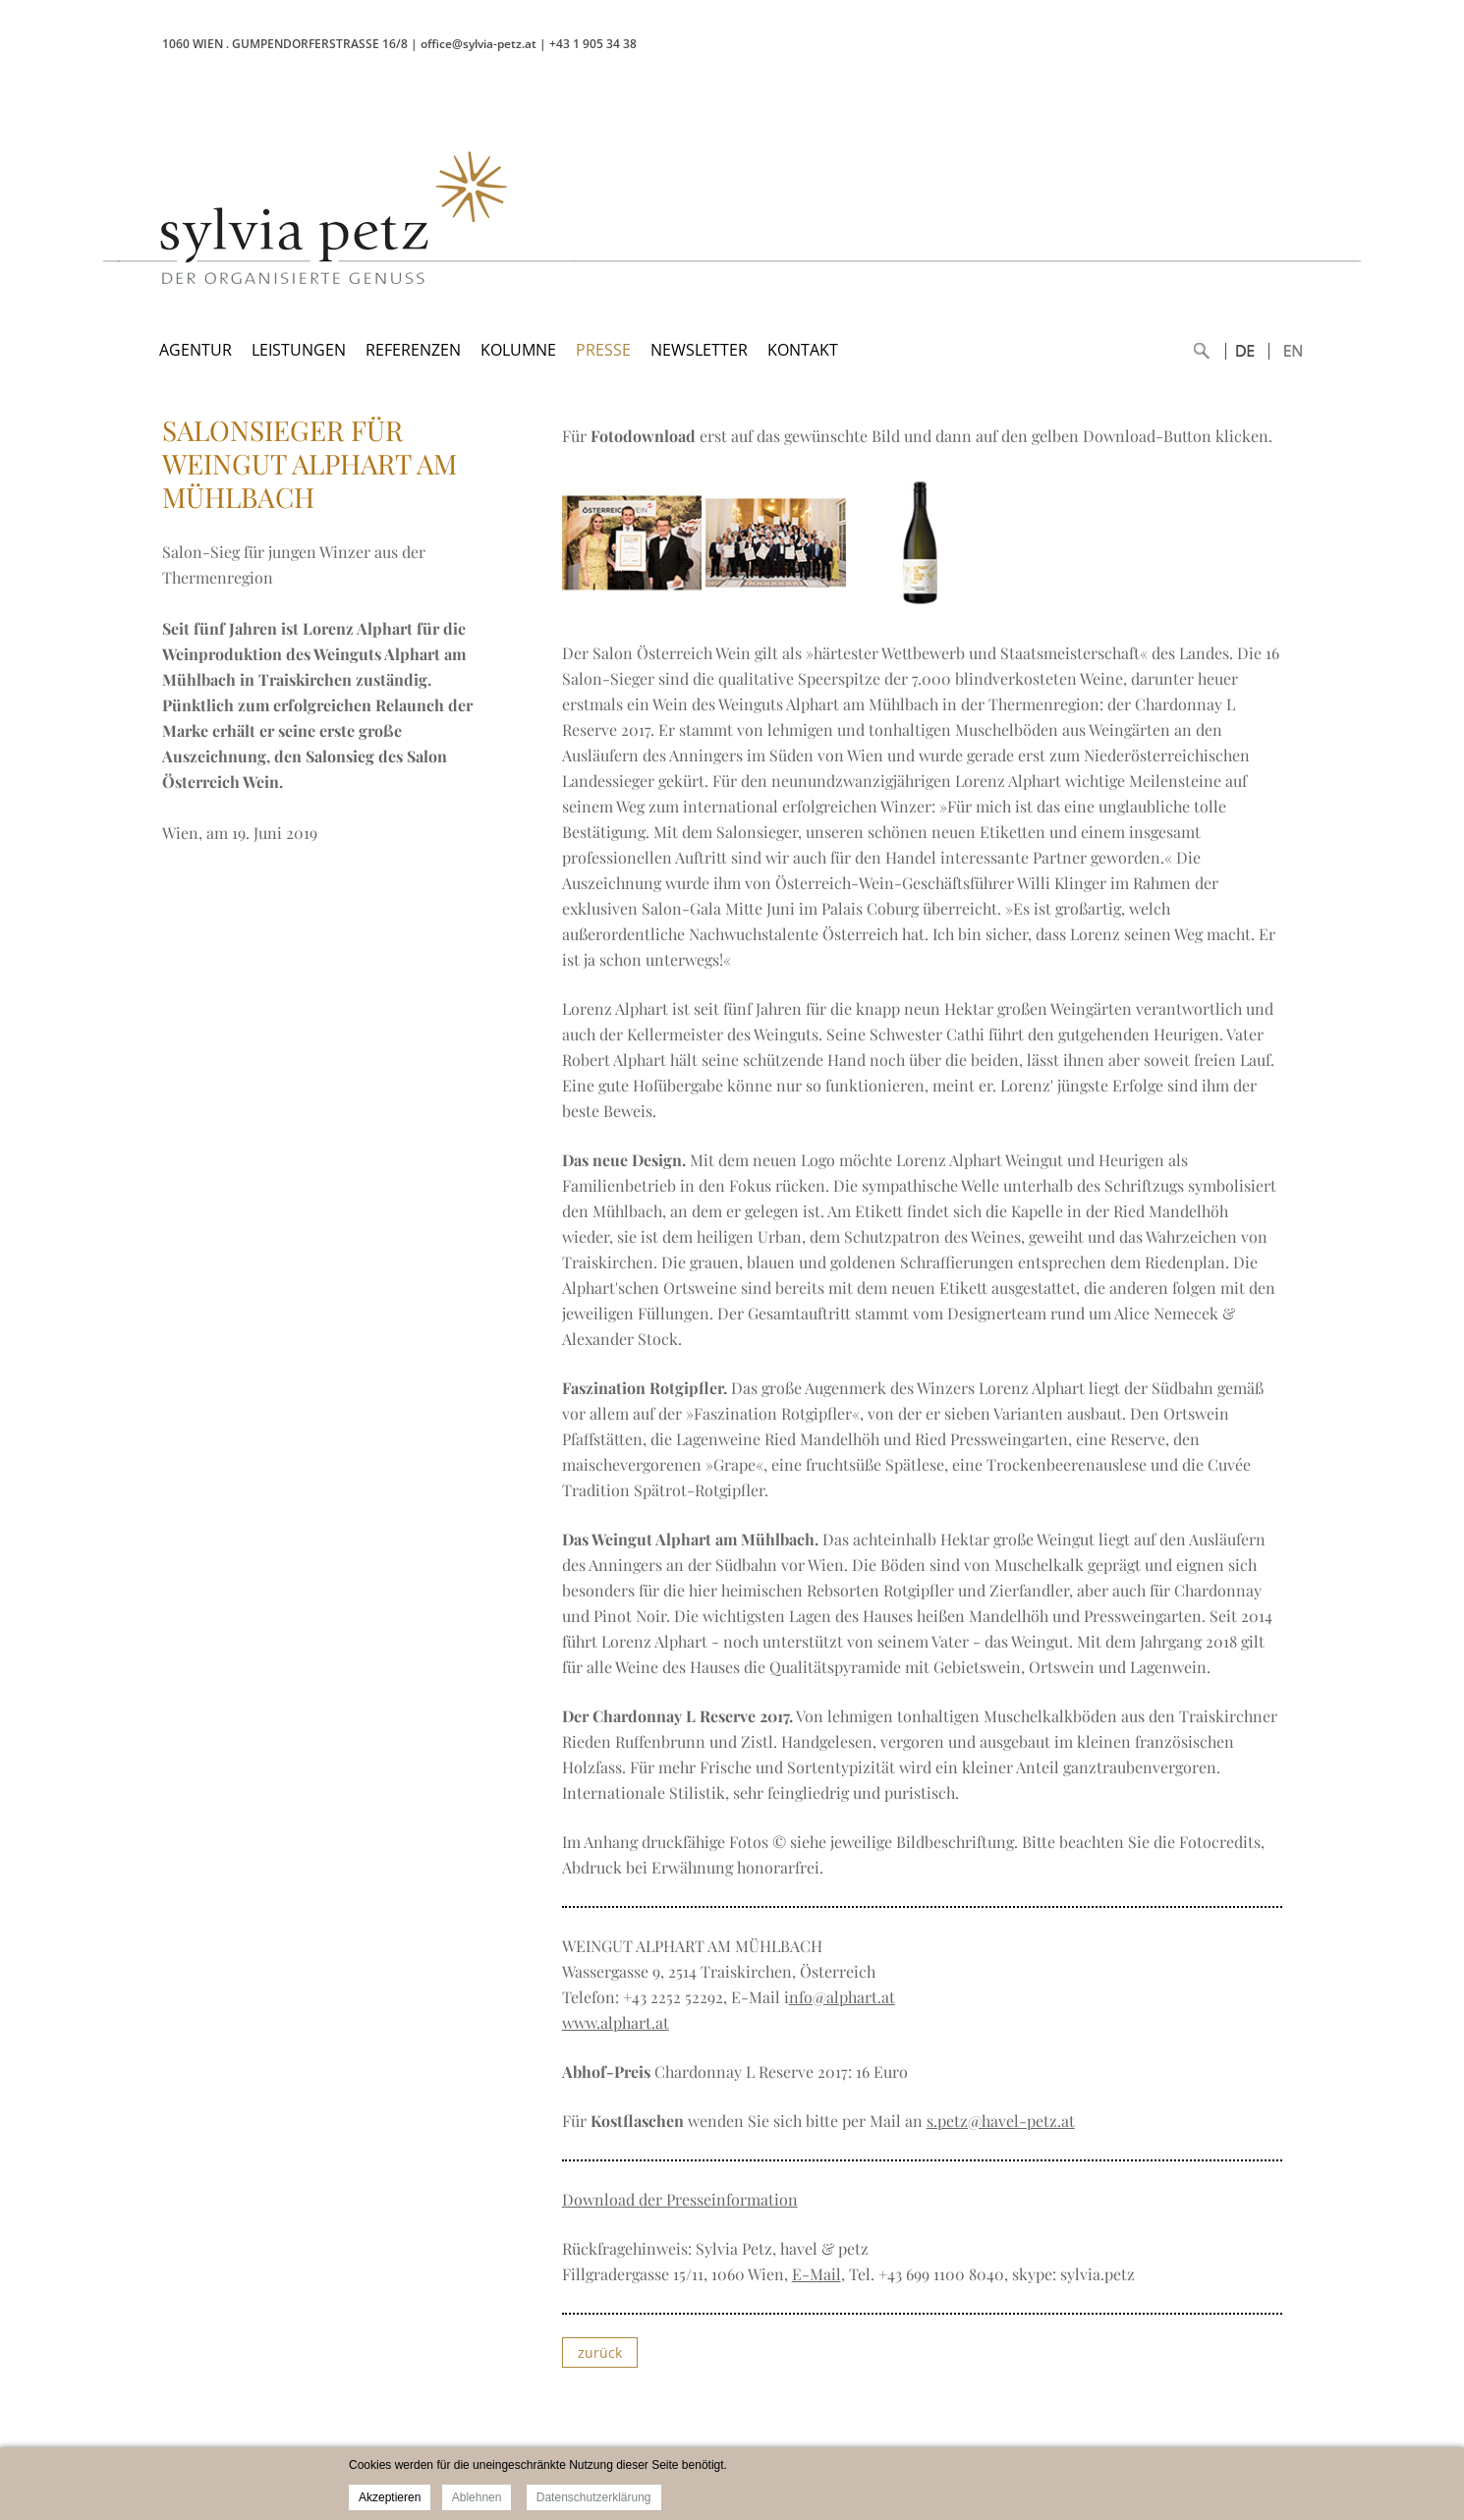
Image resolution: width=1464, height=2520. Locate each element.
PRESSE (603, 350)
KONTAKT (802, 350)
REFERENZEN (413, 350)
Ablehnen (477, 2497)
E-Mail (816, 2274)
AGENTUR (195, 350)
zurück (600, 2352)
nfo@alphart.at (842, 1997)
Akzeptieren (390, 2497)
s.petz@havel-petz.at (1001, 2120)
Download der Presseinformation (680, 2199)
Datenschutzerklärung (593, 2497)
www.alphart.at (615, 2022)
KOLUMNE (518, 350)
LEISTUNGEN (299, 350)
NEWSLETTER (699, 350)
